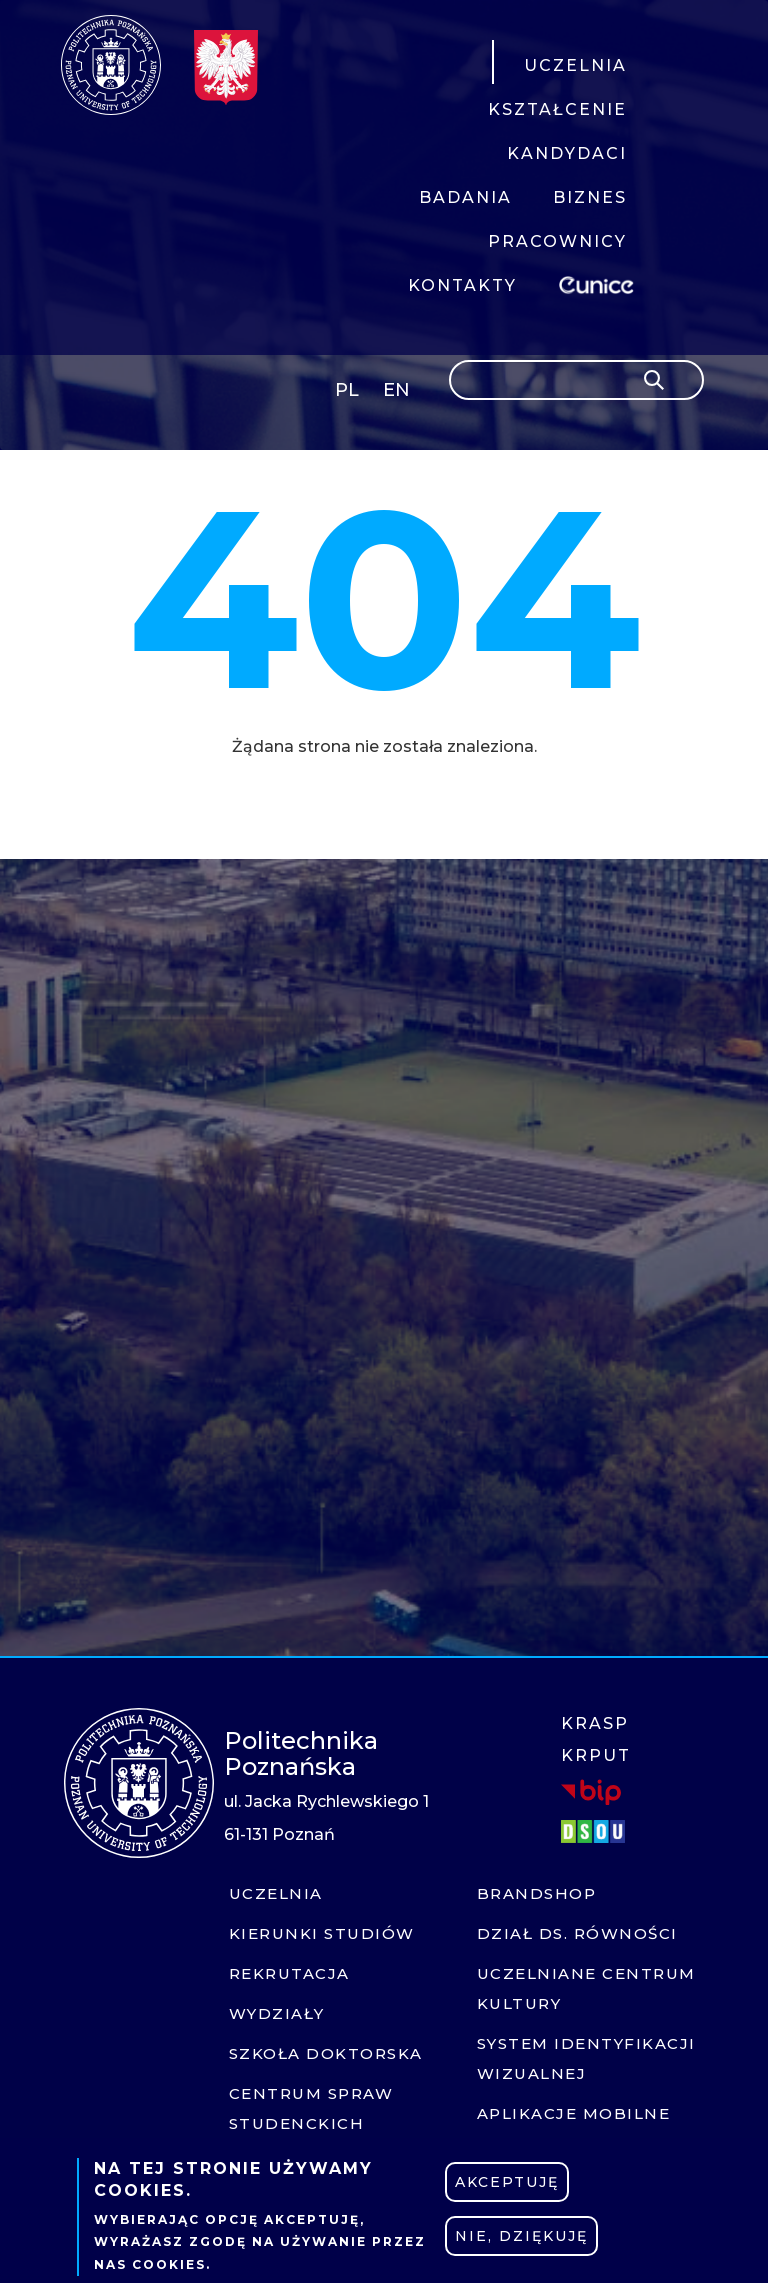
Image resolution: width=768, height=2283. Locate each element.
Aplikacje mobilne (574, 2113)
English (398, 393)
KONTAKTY (462, 285)
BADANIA (465, 197)
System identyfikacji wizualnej (586, 2058)
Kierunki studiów (322, 1933)
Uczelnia (276, 1893)
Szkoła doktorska (326, 2053)
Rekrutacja (289, 1973)
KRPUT (596, 1755)
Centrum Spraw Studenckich (311, 2108)
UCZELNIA (575, 65)
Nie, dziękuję (521, 2236)
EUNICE (600, 282)
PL (347, 390)
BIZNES (590, 197)
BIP (591, 1792)
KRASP (595, 1723)
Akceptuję (507, 2182)
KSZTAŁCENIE (557, 109)
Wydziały (277, 2013)
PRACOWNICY (557, 241)
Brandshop (537, 1893)
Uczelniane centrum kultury (586, 1988)
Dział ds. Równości (577, 1933)
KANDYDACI (567, 153)
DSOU (596, 1832)
